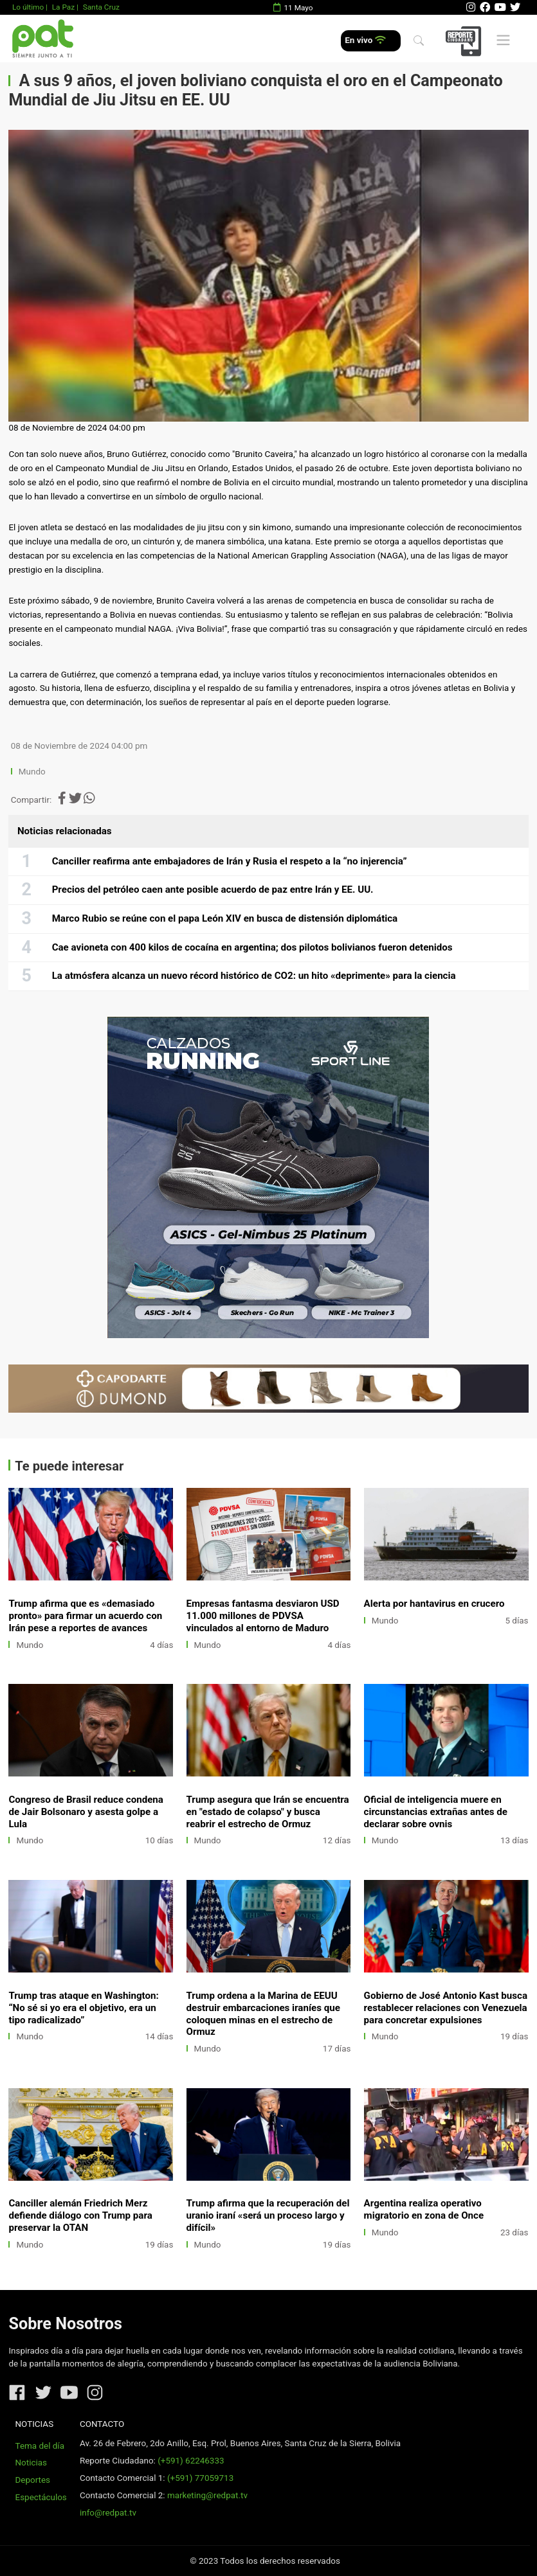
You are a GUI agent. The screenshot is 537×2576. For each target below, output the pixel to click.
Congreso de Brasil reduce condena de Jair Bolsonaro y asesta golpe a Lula (85, 1812)
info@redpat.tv (108, 2513)
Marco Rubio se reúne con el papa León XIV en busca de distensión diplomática (225, 918)
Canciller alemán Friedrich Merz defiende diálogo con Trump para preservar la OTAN (80, 2215)
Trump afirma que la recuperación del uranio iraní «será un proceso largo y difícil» (268, 2215)
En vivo (365, 40)
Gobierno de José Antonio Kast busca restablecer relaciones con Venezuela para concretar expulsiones (445, 2008)
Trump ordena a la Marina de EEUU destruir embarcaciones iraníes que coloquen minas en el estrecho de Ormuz (263, 2014)
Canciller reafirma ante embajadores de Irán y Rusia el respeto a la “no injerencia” (229, 861)
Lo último (28, 7)
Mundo (32, 771)
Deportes (33, 2480)
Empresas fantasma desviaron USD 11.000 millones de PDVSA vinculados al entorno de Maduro (263, 1616)
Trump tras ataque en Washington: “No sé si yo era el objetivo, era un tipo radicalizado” (83, 2008)
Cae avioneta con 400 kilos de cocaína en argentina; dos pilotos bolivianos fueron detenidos (252, 947)
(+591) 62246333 (191, 2460)
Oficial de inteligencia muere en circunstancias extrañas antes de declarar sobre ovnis (435, 1812)
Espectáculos (41, 2497)
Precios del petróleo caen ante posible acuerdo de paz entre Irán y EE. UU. (213, 889)
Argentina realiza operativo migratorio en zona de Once (424, 2209)
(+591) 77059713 (200, 2478)
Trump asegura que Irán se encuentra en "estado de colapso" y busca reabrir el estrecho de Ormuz (268, 1812)
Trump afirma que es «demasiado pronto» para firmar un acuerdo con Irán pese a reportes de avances (85, 1616)
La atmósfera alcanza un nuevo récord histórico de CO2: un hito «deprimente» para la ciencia (254, 975)
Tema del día (39, 2446)
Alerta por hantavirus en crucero (434, 1603)
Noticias (31, 2462)
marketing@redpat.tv (207, 2495)
